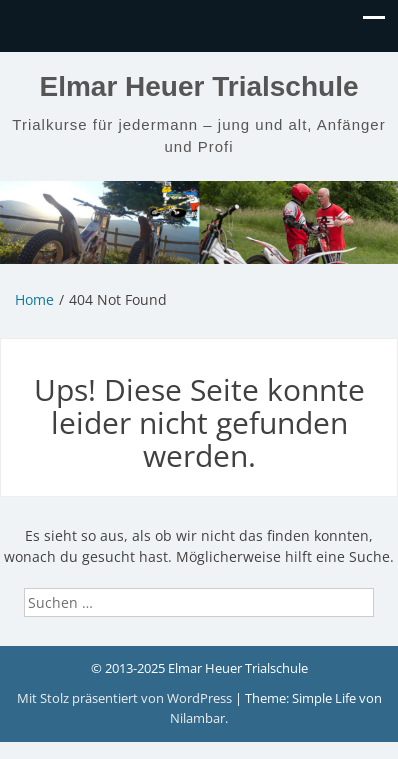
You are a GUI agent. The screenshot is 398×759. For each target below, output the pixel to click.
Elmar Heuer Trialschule (198, 86)
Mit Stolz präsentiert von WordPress (126, 698)
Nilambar (197, 718)
